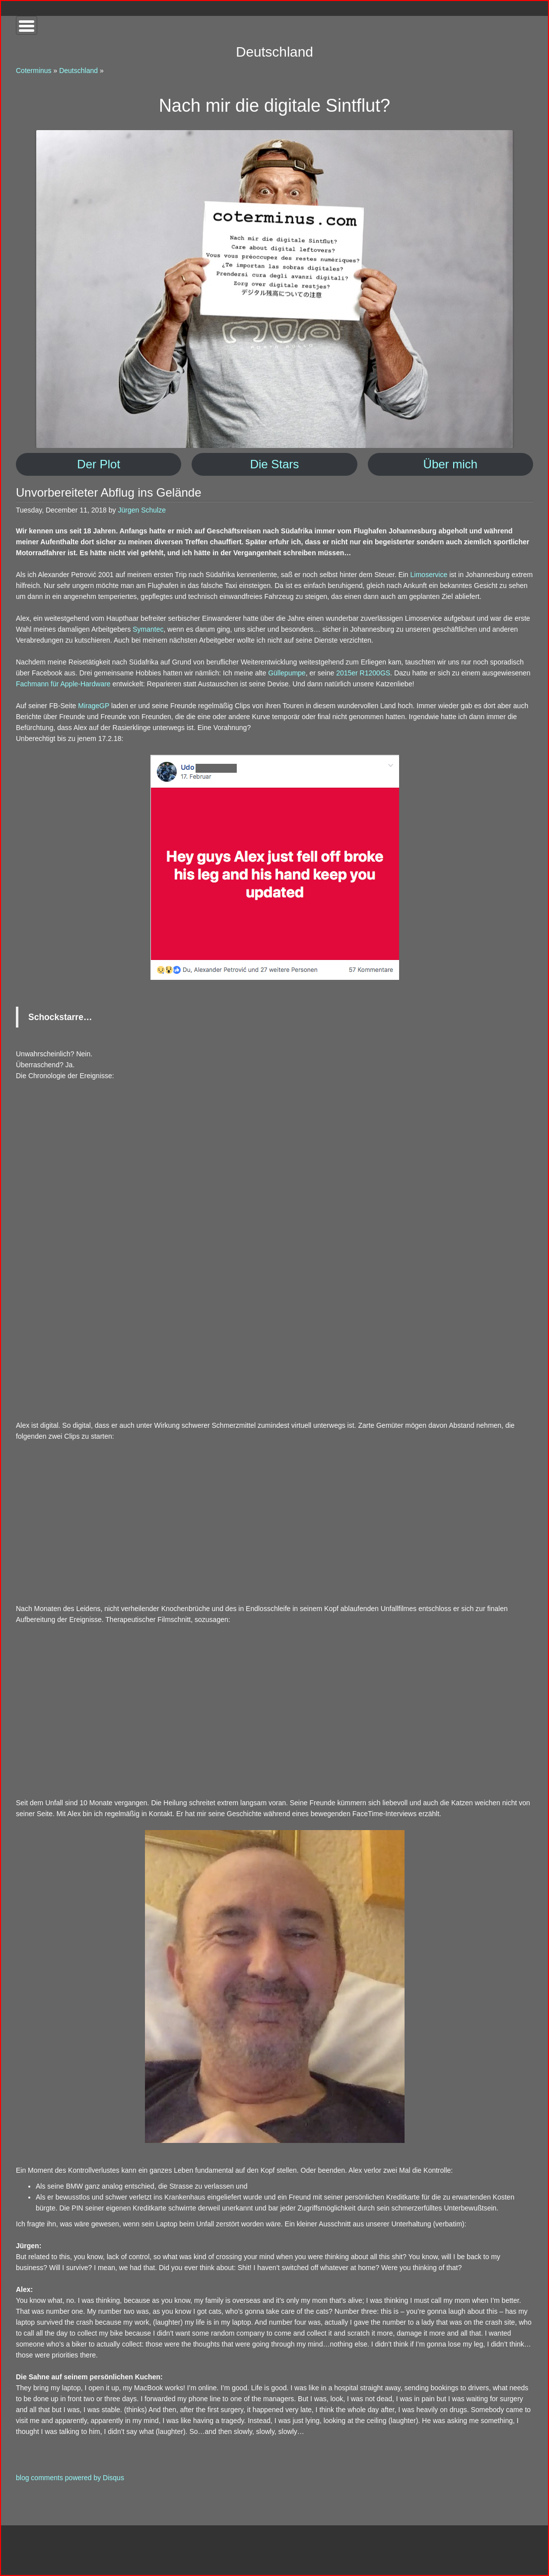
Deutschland (78, 70)
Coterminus (34, 70)
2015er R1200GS (363, 673)
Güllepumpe (287, 673)
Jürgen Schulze (142, 510)
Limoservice (429, 575)
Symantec (148, 629)
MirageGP (93, 706)
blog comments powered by (70, 2478)
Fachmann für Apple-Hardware (63, 684)
